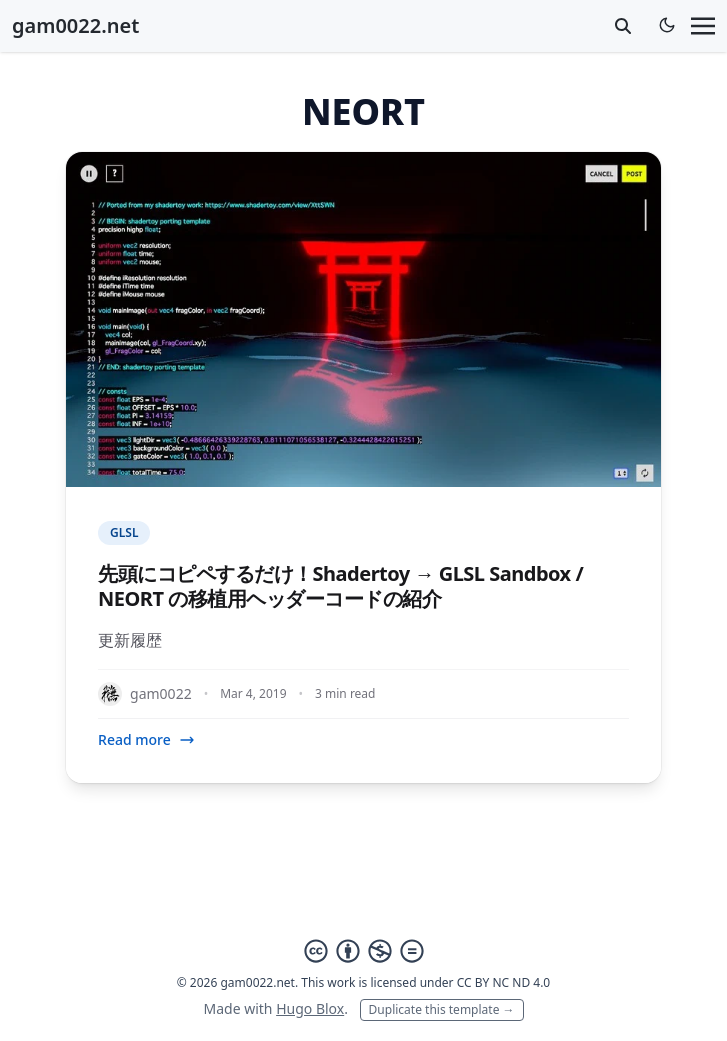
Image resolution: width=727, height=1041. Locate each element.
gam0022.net (75, 25)
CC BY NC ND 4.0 (504, 982)
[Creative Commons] (364, 951)
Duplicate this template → (442, 1009)
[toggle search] (623, 26)
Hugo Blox (310, 1008)
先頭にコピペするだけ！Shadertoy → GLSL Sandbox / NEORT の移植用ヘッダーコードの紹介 (340, 586)
